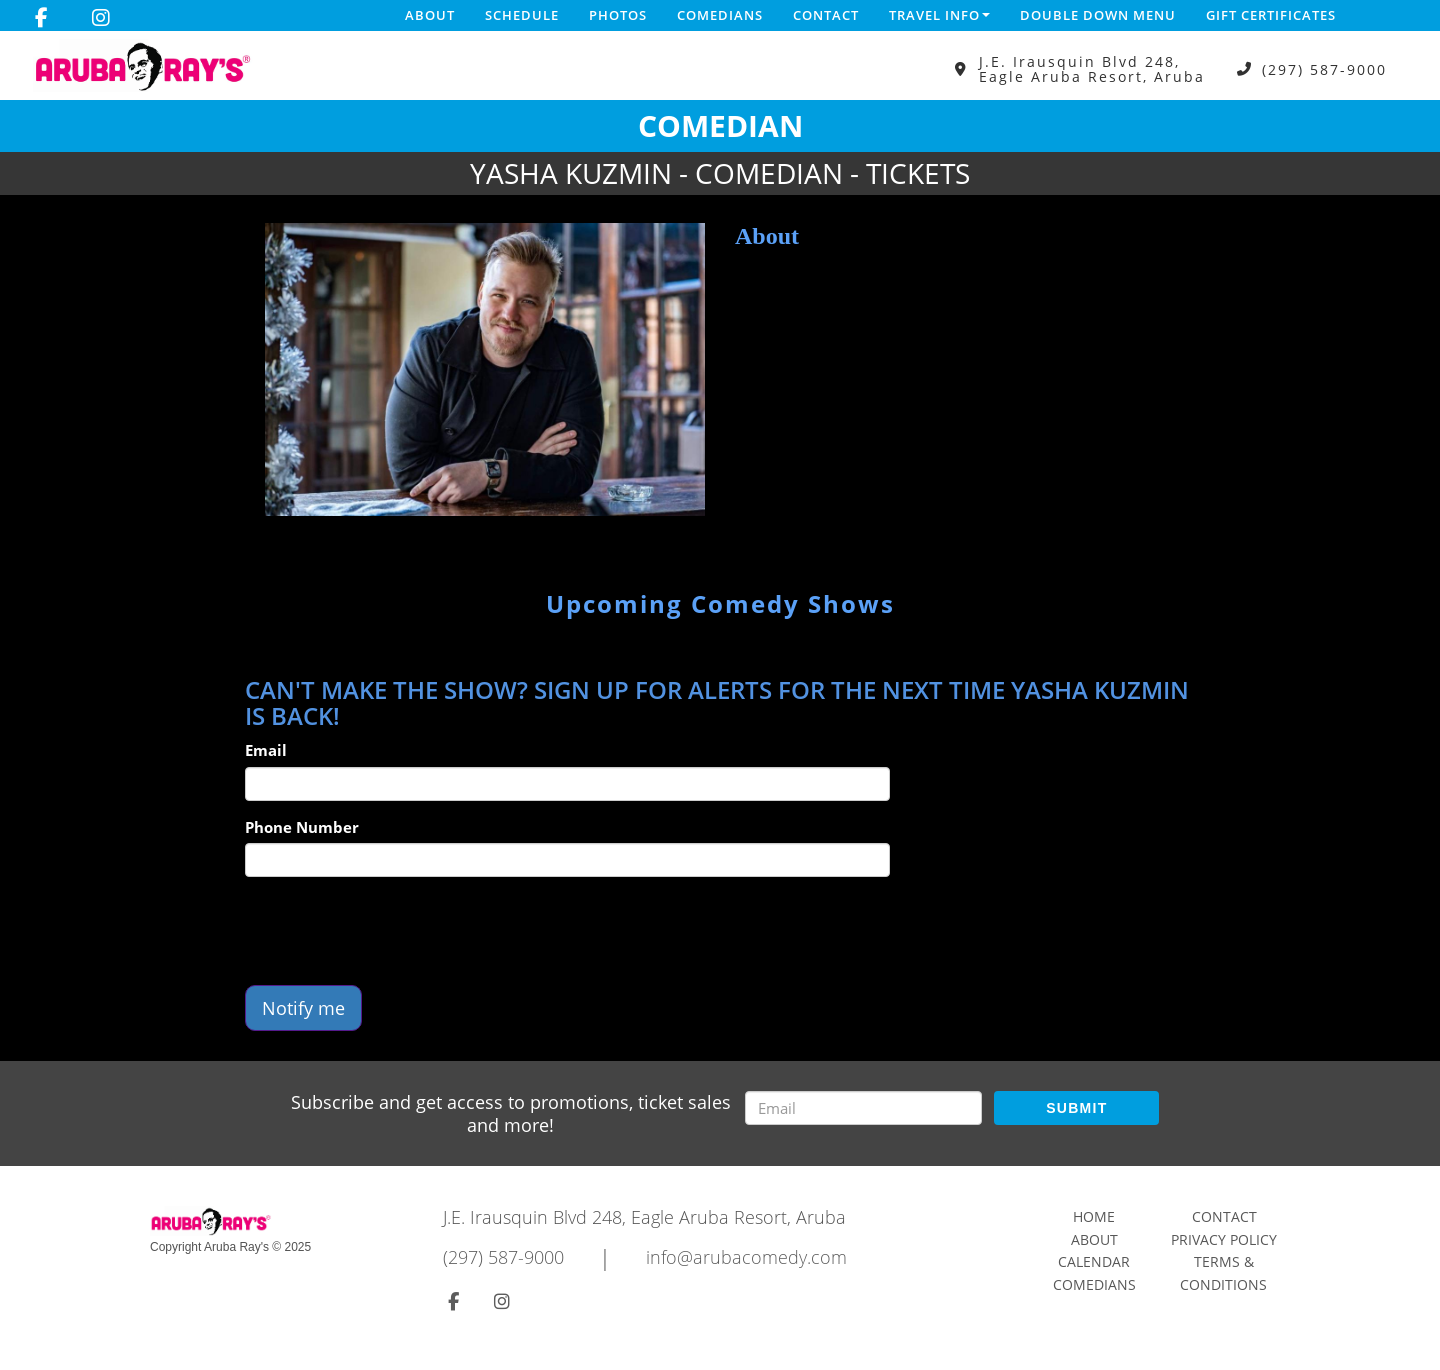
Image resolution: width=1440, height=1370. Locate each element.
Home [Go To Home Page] (1094, 1216)
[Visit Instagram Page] (101, 18)
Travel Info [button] (939, 15)
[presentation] (397, 931)
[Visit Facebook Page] (41, 18)
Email (266, 750)
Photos (618, 15)
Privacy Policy (1224, 1239)
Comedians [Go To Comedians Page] (1094, 1284)
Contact (826, 15)
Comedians (720, 15)
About (430, 15)
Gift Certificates (1271, 15)
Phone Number (302, 827)
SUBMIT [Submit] (1076, 1108)
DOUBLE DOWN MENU (1098, 15)
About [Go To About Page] (1094, 1239)
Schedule (522, 15)
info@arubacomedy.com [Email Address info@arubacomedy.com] (746, 1257)
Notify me (303, 1008)
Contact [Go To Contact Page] (1224, 1216)
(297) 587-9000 (1324, 69)
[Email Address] (863, 1108)
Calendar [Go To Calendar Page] (1094, 1261)
